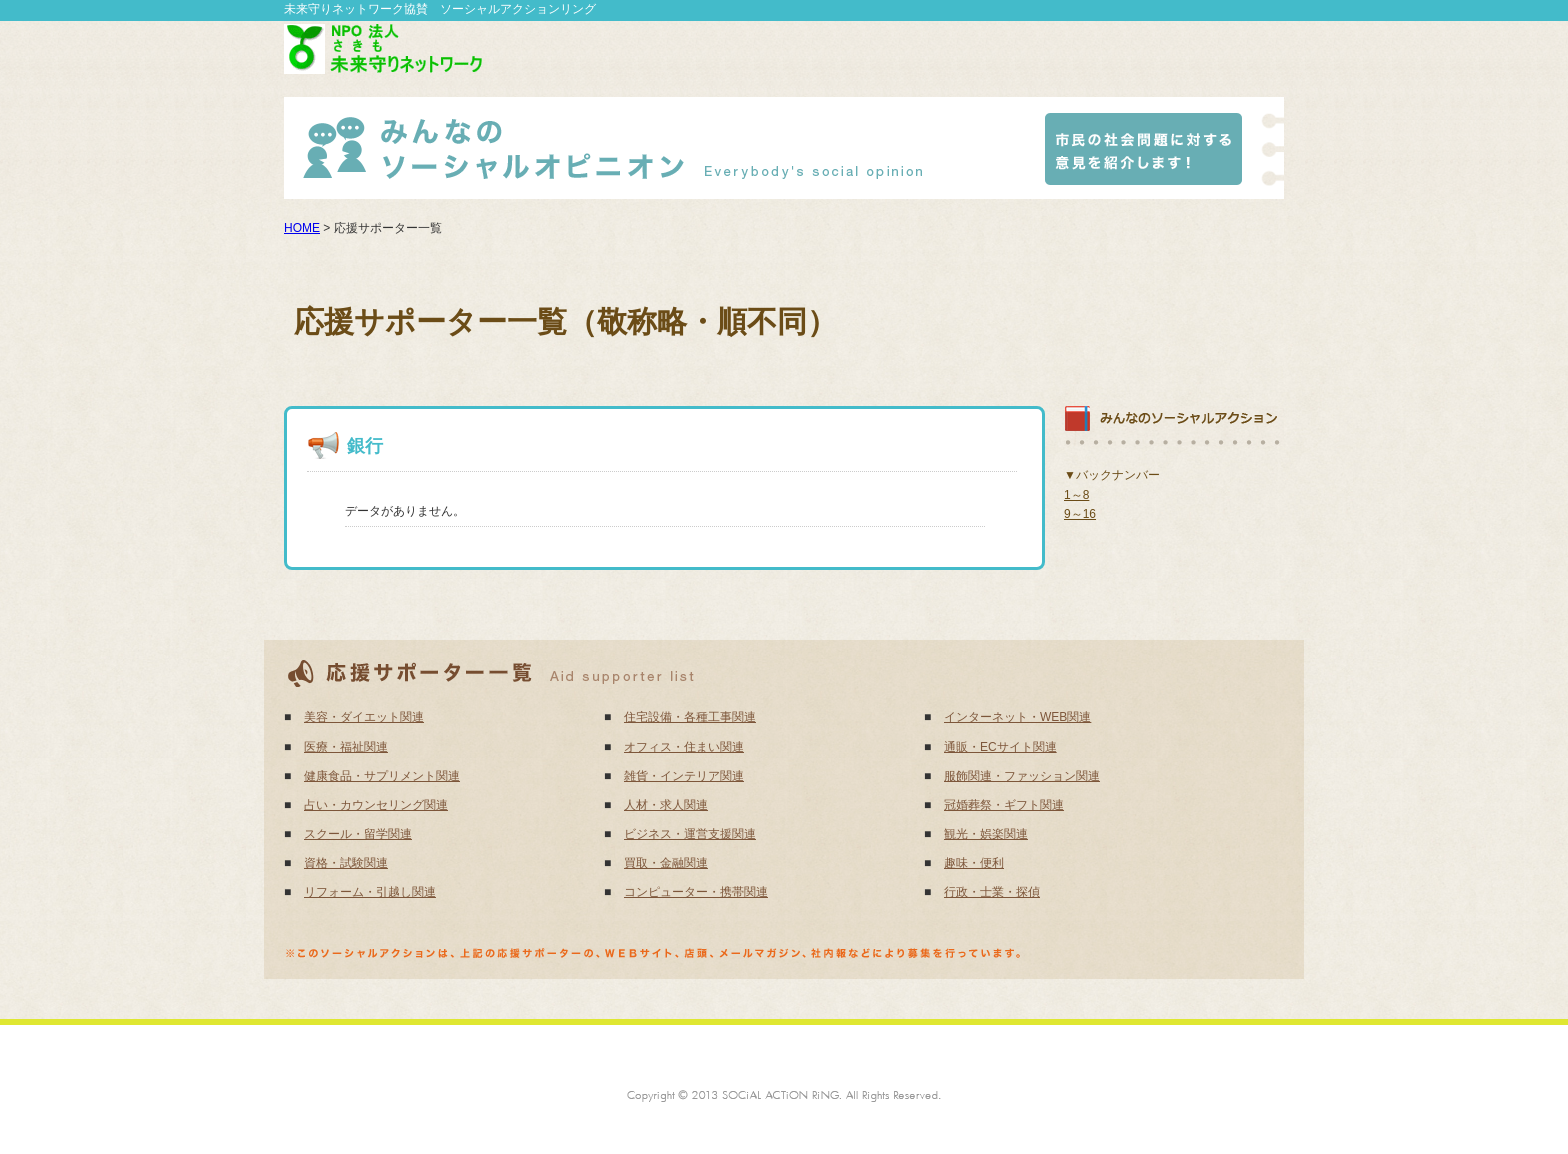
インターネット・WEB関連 (1017, 717)
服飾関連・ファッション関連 (1022, 776)
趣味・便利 (974, 863)
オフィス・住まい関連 (684, 747)
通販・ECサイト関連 (1000, 747)
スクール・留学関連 (358, 834)
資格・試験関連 (346, 863)
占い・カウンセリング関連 (376, 805)
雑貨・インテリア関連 (684, 776)
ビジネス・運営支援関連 (690, 834)
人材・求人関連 (666, 805)
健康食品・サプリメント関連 (382, 776)
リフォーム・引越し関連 (370, 892)
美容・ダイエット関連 (364, 717)
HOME (302, 228)
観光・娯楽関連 (986, 834)
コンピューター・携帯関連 (696, 892)
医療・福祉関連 (346, 747)
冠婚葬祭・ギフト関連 (1004, 805)
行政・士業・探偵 (992, 892)
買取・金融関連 (666, 863)
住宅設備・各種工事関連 (690, 717)
